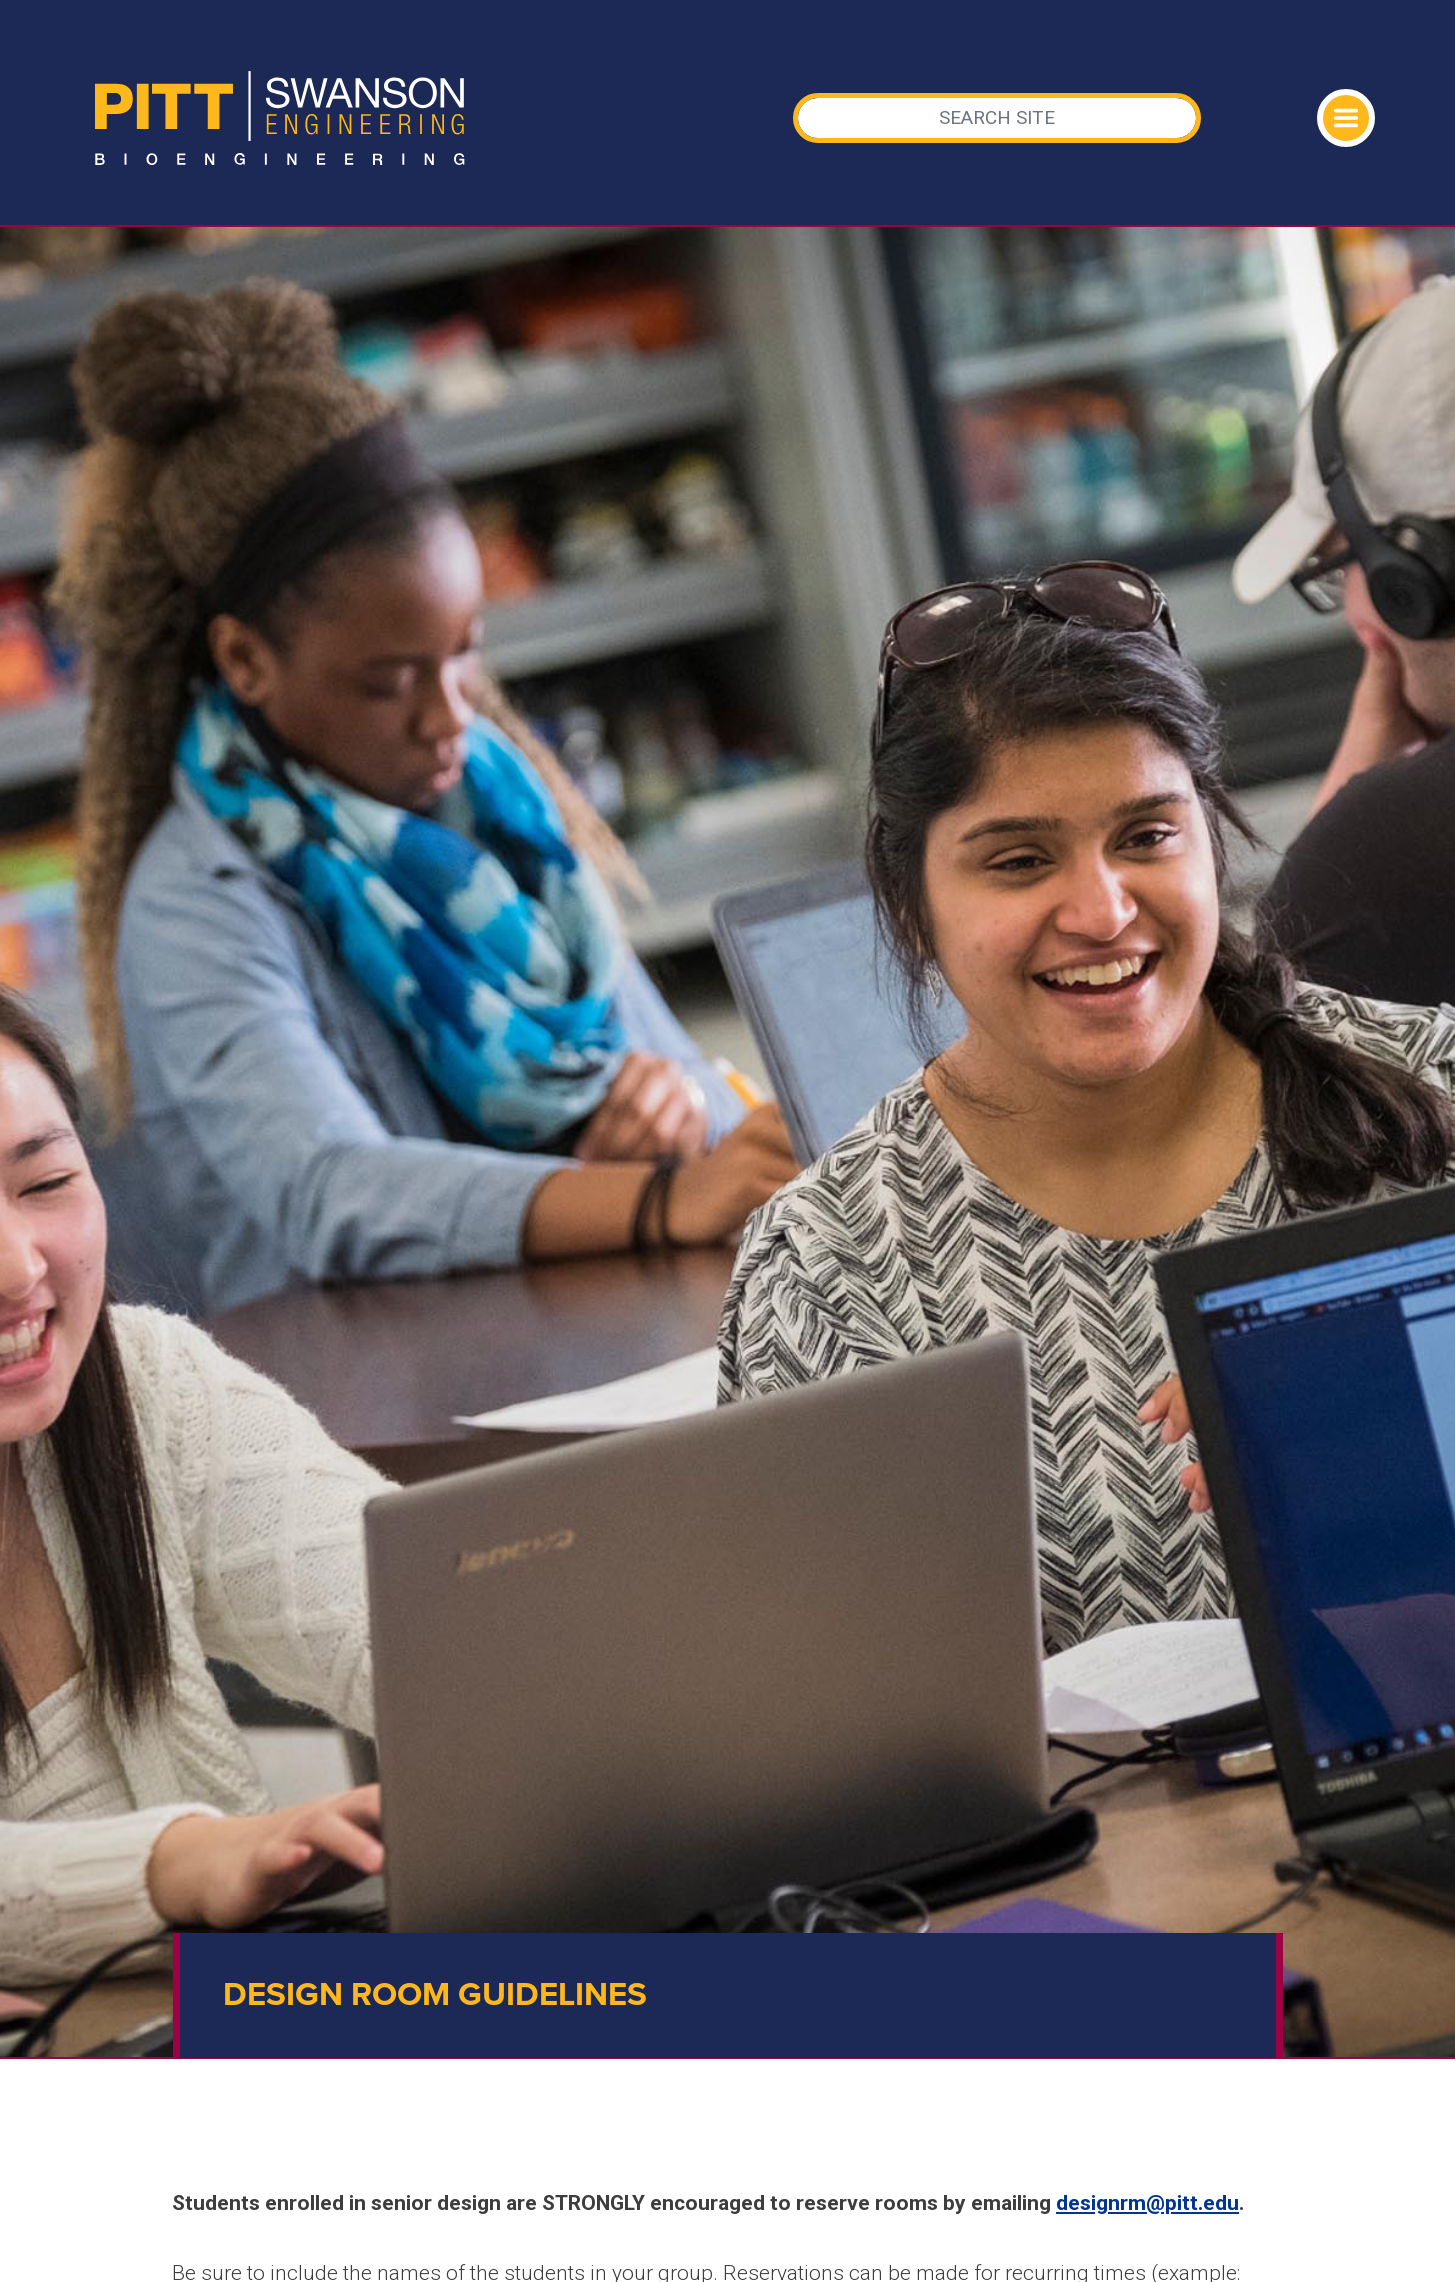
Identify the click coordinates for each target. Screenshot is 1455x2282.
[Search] (997, 118)
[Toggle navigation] (1346, 118)
